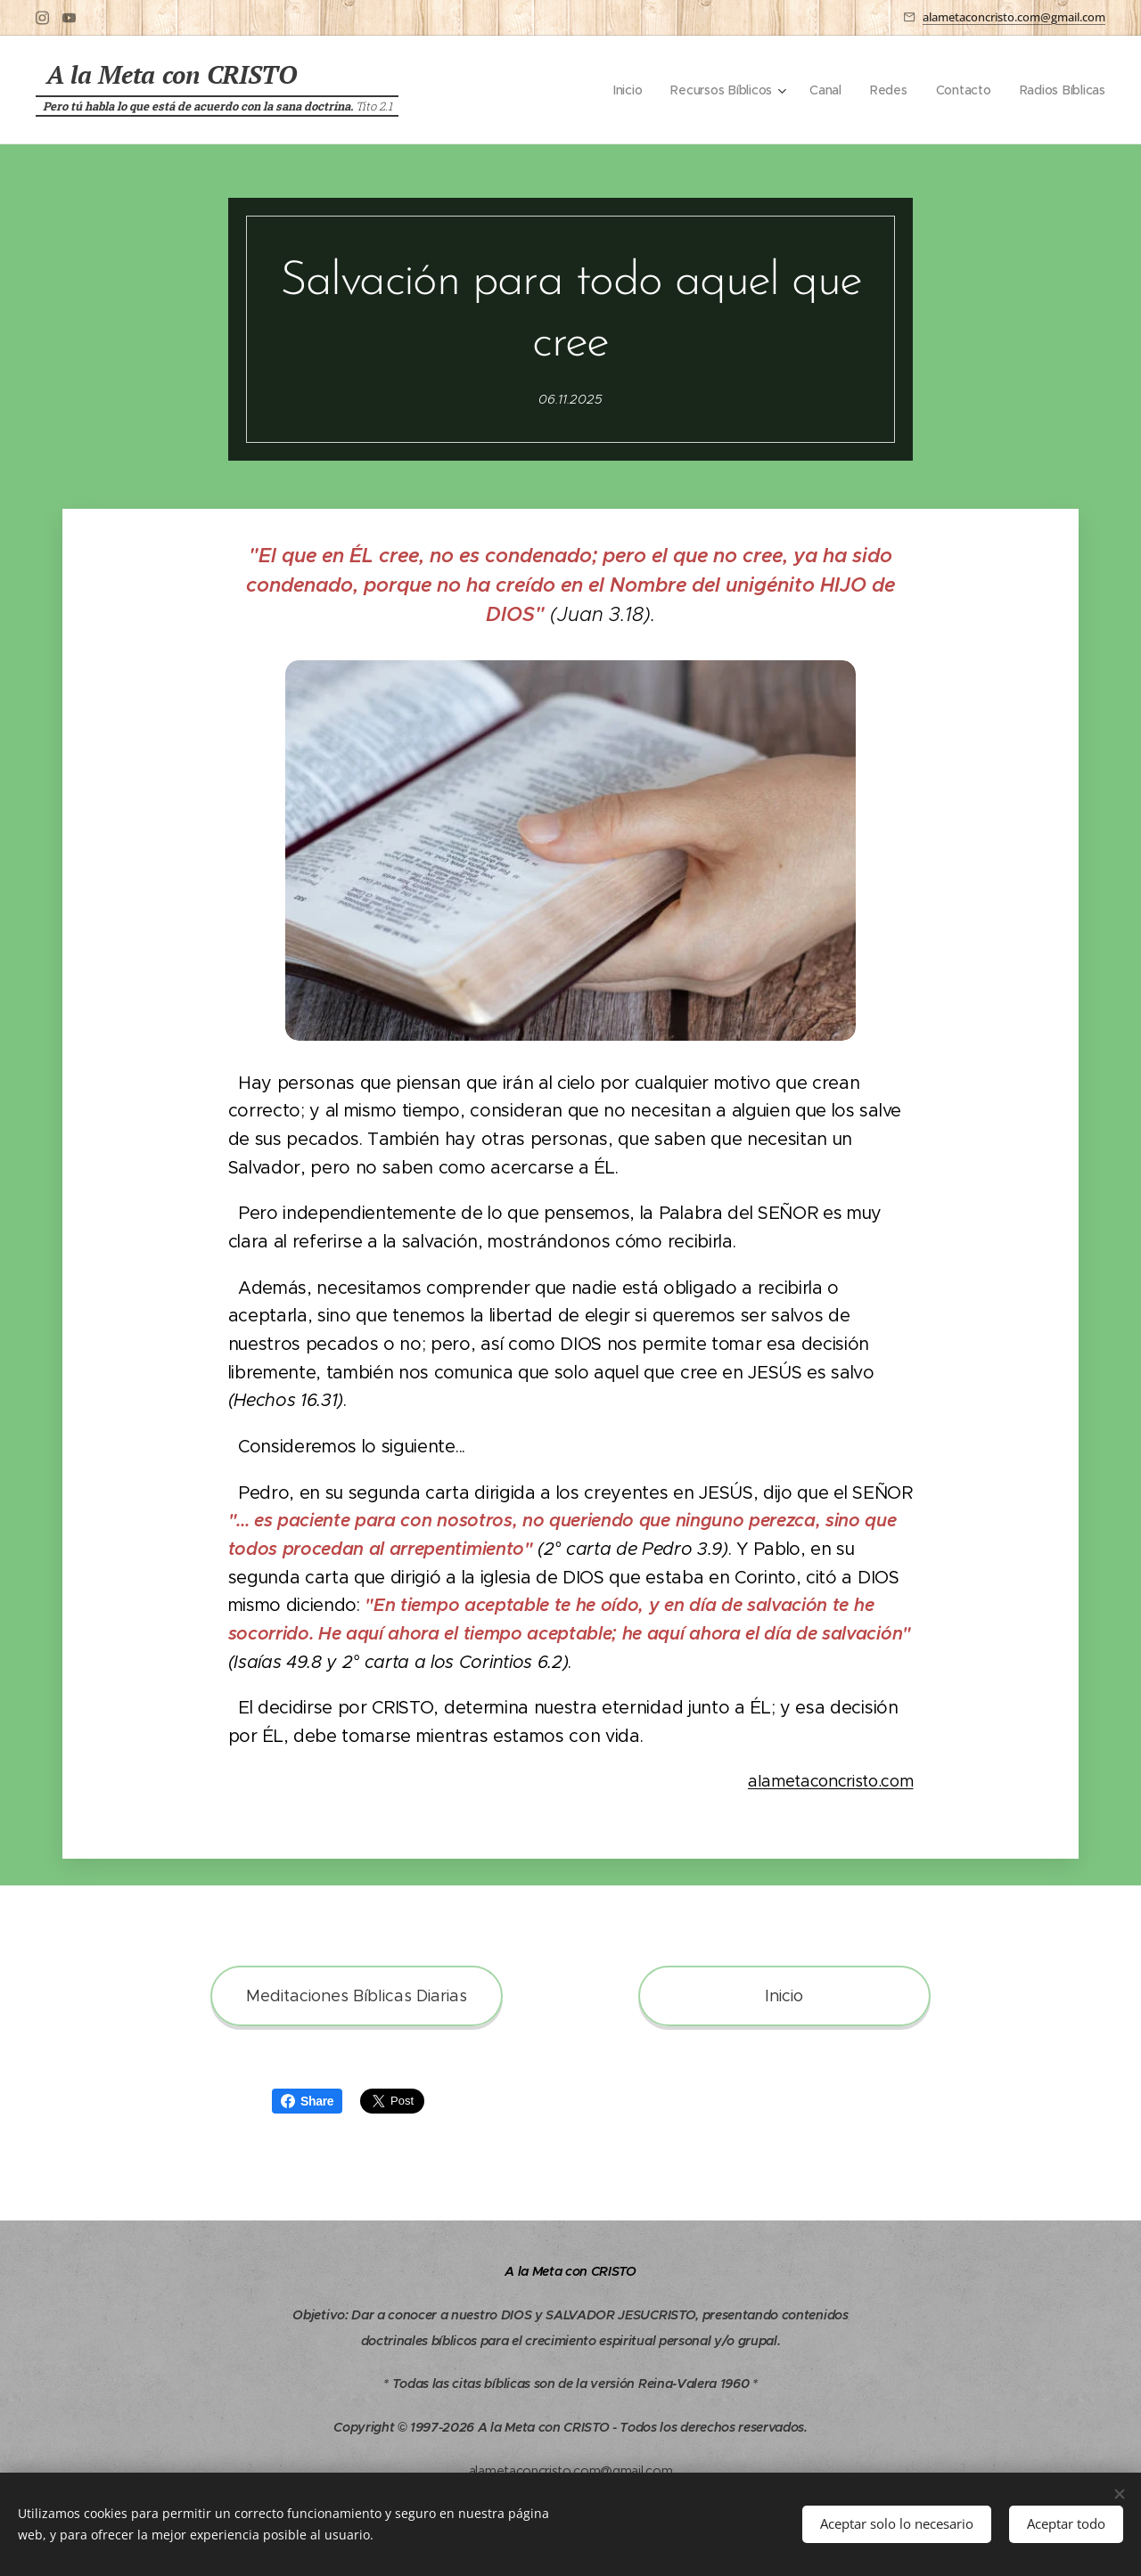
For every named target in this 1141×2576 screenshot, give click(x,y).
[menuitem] (622, 90)
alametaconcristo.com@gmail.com (1014, 17)
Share (307, 2101)
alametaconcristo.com (831, 1781)
